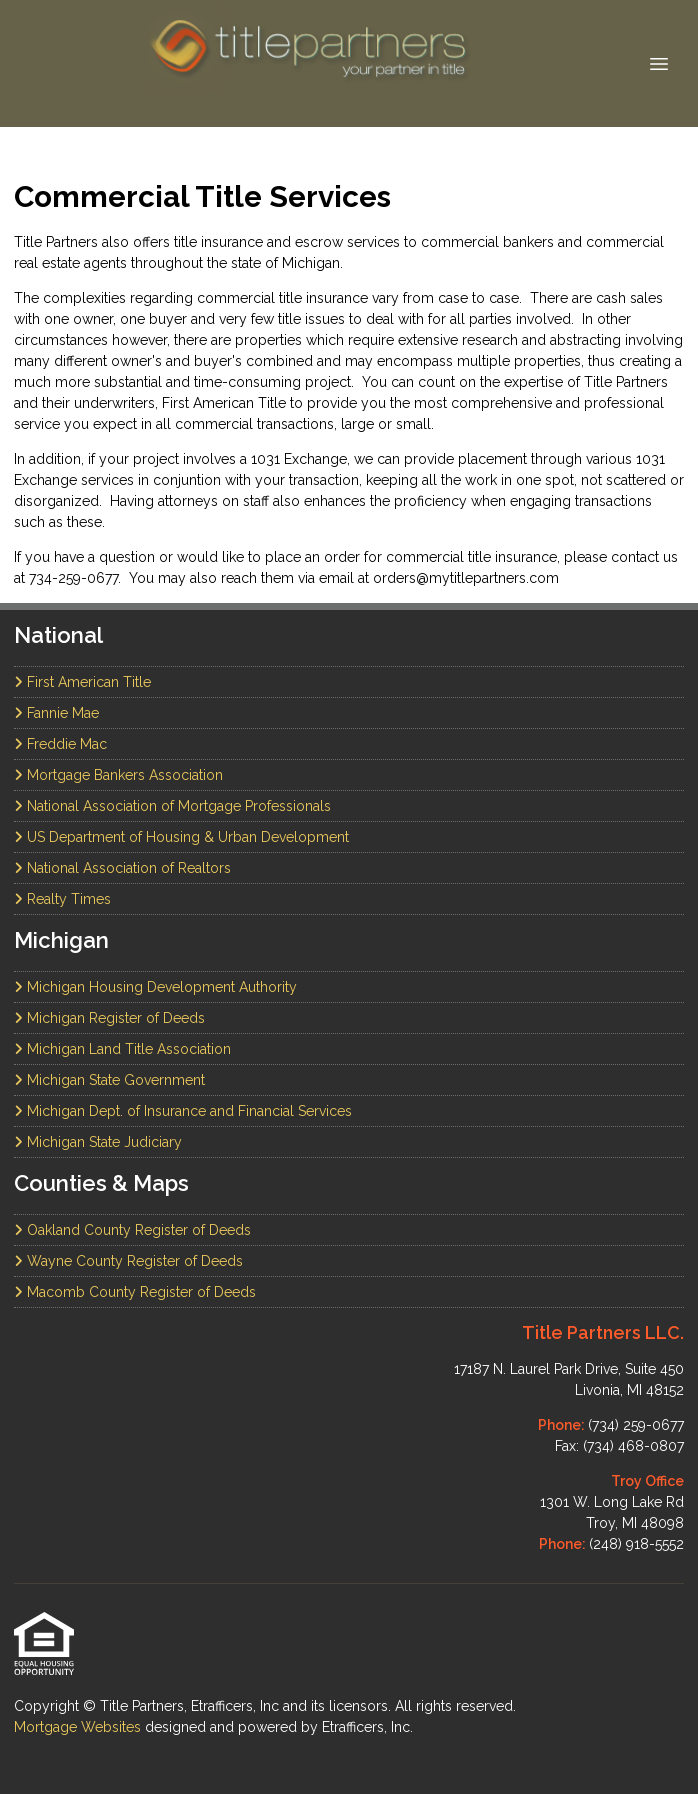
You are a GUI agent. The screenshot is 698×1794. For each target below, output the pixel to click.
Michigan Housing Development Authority (155, 987)
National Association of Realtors (122, 868)
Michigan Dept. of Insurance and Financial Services (183, 1111)
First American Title (82, 682)
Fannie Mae (56, 713)
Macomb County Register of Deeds (135, 1292)
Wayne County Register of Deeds (128, 1261)
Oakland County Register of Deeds (132, 1230)
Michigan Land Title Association (122, 1049)
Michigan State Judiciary (98, 1142)
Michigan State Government (109, 1080)
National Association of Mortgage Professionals (172, 806)
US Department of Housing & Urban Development (181, 837)
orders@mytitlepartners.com (466, 578)
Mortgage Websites (79, 1727)
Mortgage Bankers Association (118, 775)
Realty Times (62, 899)
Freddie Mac (60, 744)
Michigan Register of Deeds (109, 1018)
